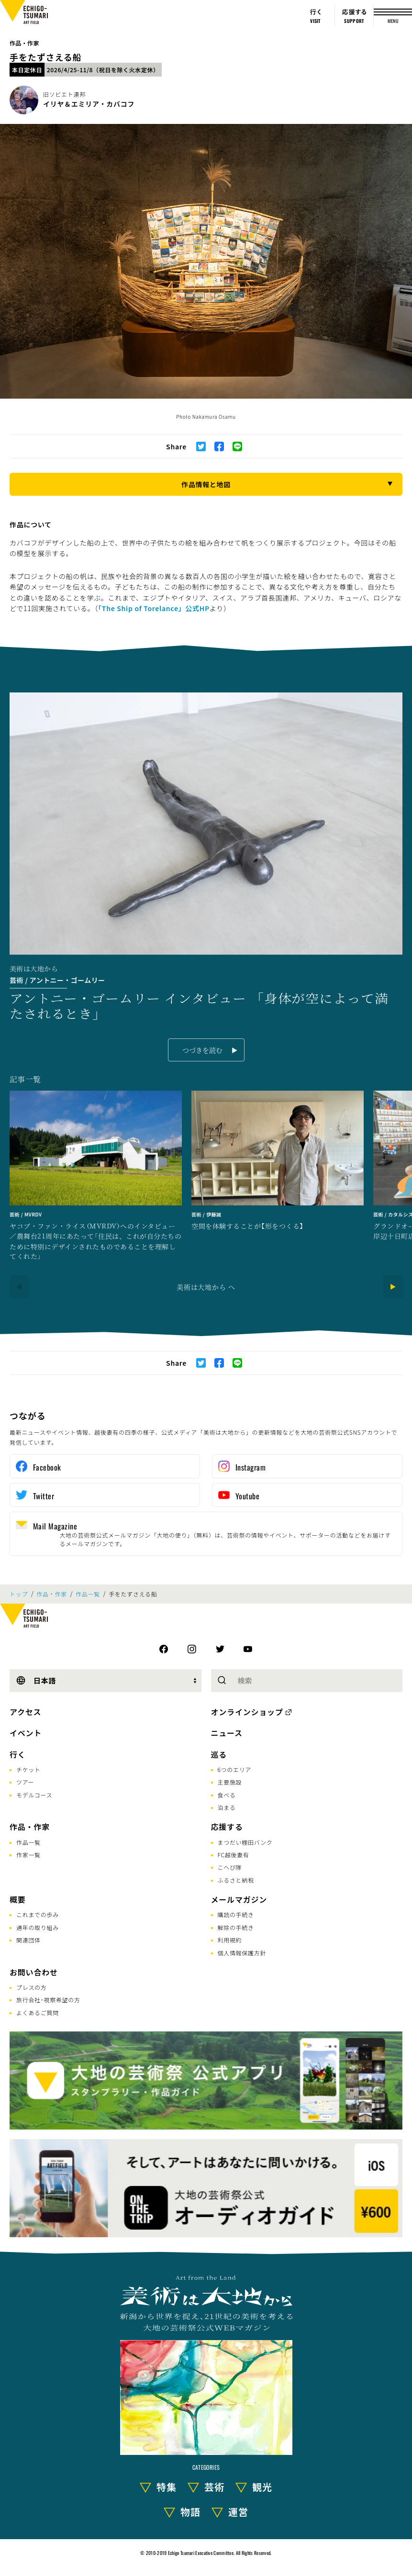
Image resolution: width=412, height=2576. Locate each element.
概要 (18, 1899)
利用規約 (230, 1940)
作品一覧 (88, 1594)
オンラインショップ (247, 1711)
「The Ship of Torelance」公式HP (154, 608)
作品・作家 (24, 43)
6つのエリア (235, 1769)
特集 (166, 2487)
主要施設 (230, 1782)
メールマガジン (239, 1899)
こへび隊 (230, 1867)
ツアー (25, 1782)
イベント (26, 1733)
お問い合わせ (34, 1972)
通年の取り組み (37, 1927)
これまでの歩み (37, 1914)
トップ (19, 1594)
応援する (227, 1826)
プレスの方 (31, 1987)
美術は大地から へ (206, 1287)
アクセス (25, 1711)
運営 (238, 2512)
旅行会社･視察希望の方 (48, 2000)
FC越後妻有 (233, 1855)
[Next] (392, 1286)
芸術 (214, 2487)
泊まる (227, 1807)
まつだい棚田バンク (245, 1842)
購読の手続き (236, 1914)
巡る (219, 1754)
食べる (227, 1795)
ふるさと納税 (236, 1880)
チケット (28, 1769)
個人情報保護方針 (242, 1953)
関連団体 (28, 1940)
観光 (262, 2487)
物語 (190, 2512)
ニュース (227, 1733)
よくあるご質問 (37, 2012)
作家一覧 (28, 1855)
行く (18, 1754)
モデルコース (34, 1795)
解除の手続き (236, 1927)
